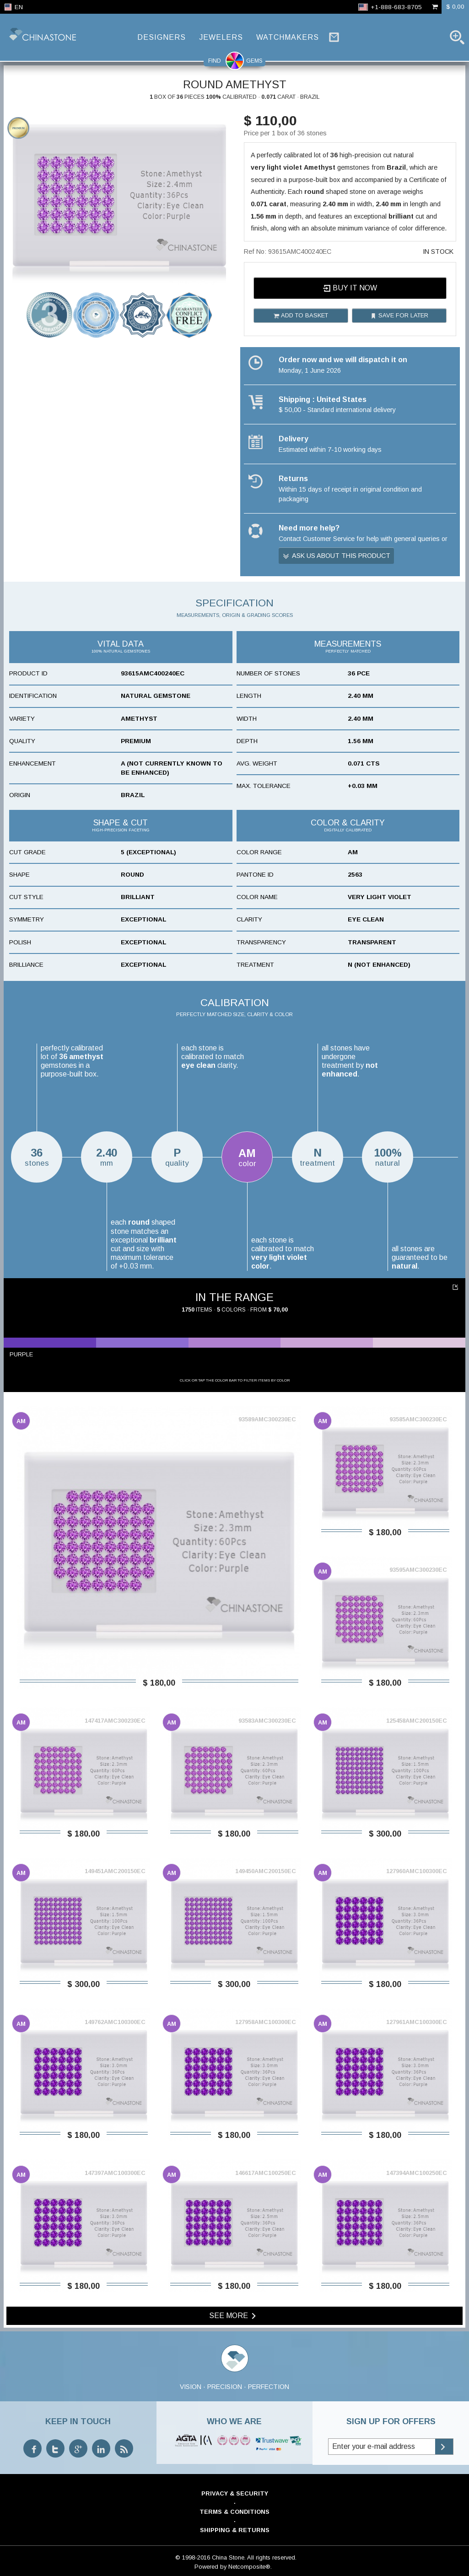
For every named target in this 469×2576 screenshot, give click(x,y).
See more (233, 2316)
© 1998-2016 (192, 2557)
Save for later (399, 315)
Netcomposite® (249, 2566)
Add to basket (300, 315)
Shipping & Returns (235, 2530)
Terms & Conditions (234, 2511)
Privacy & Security (234, 2493)
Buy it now (350, 288)
